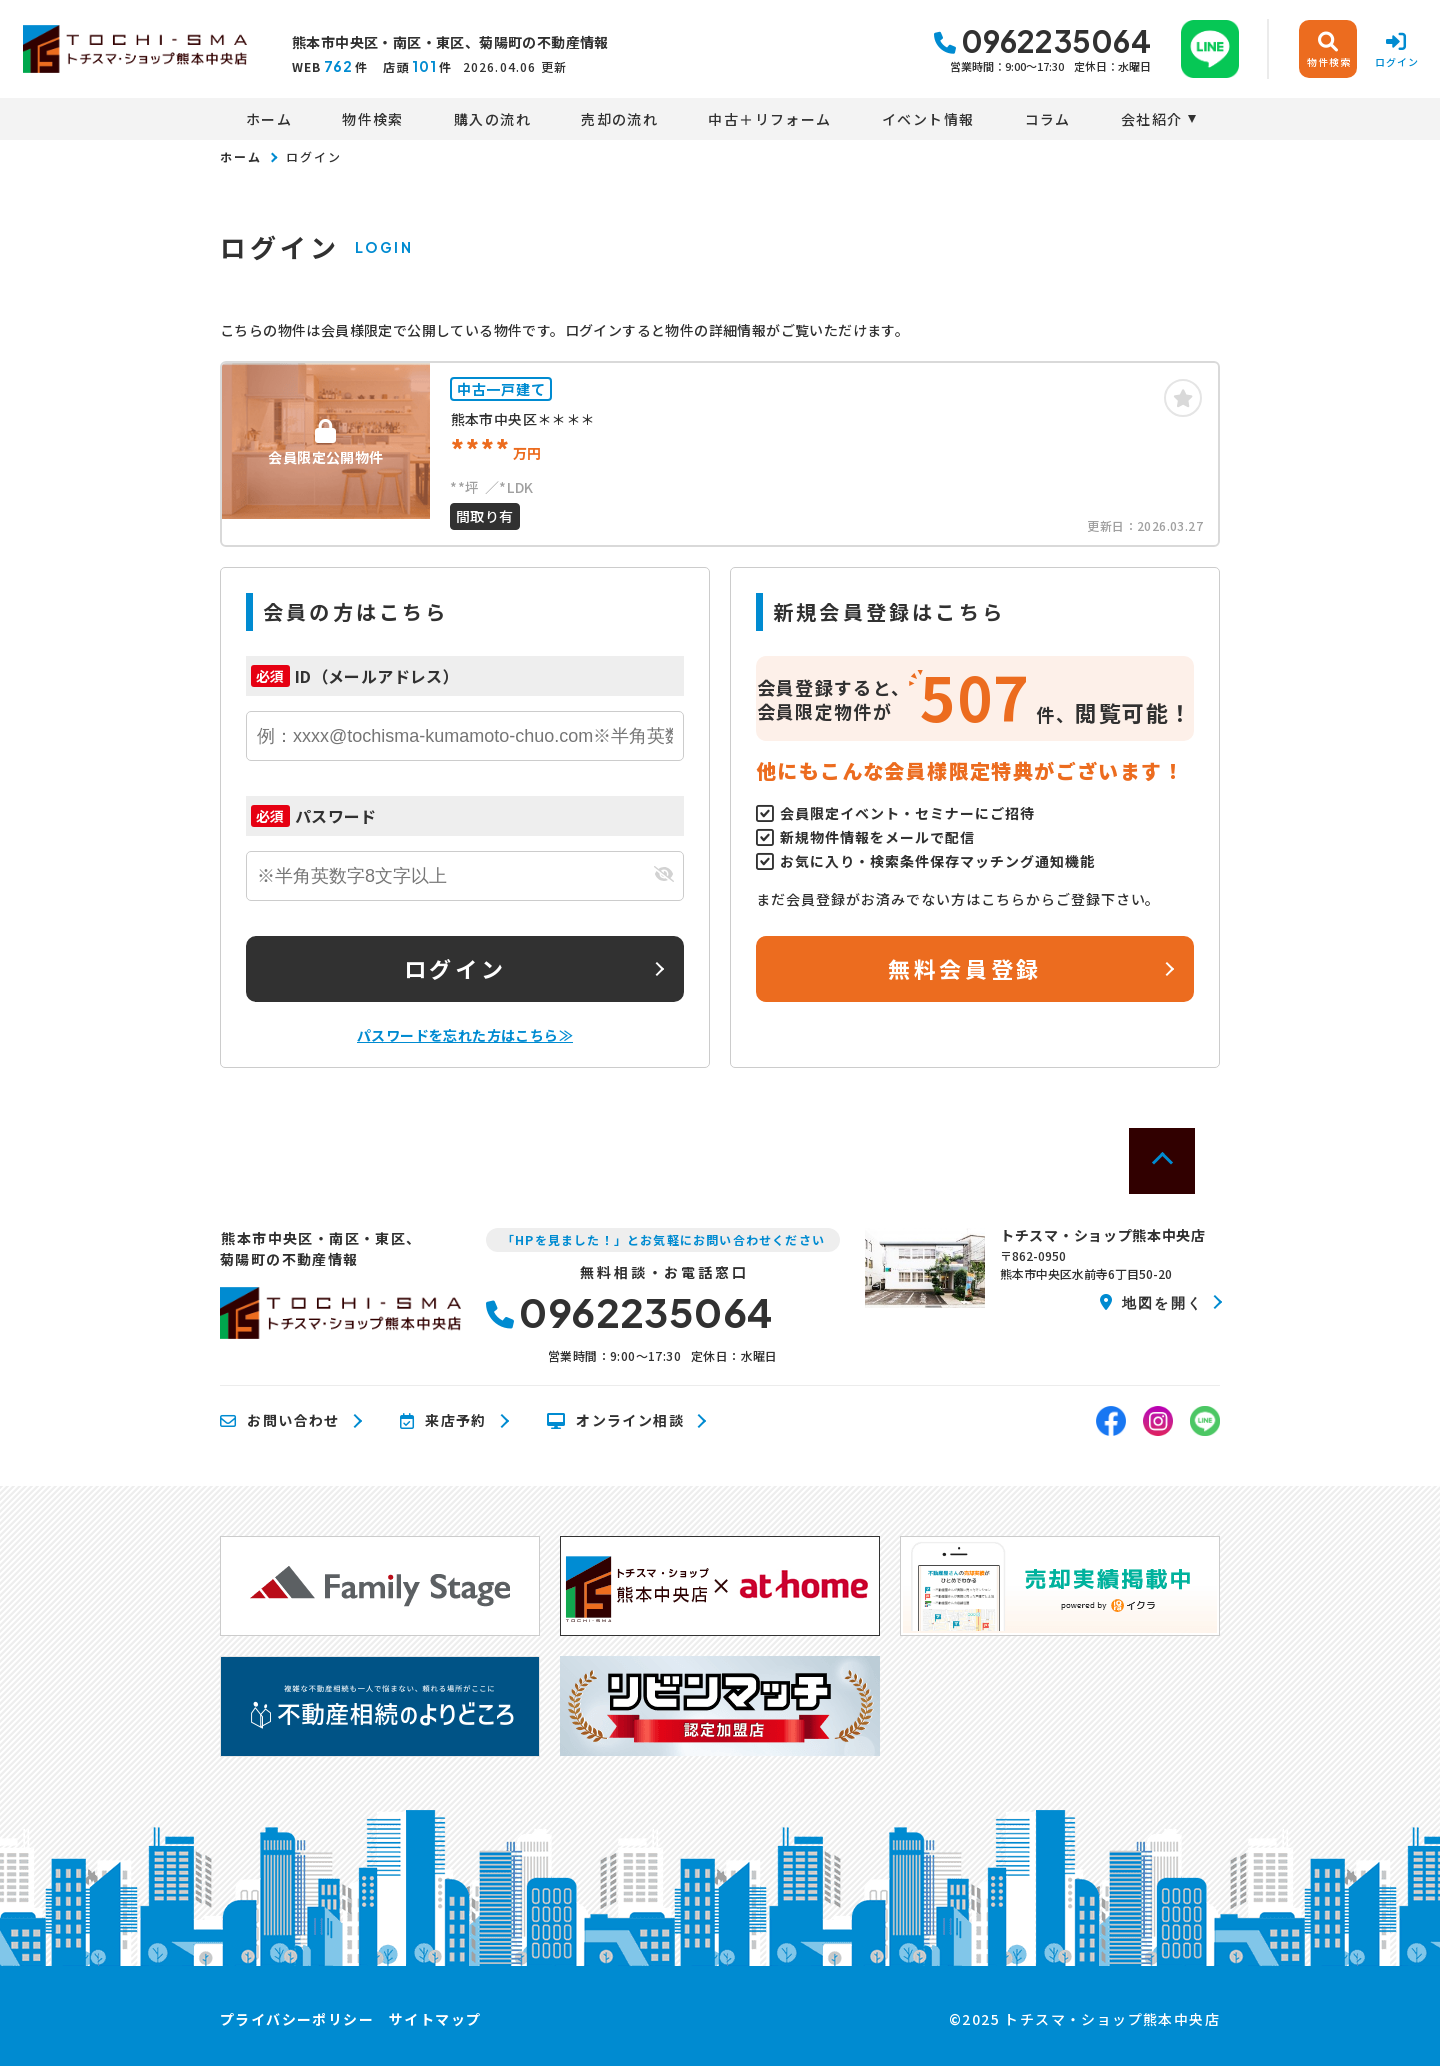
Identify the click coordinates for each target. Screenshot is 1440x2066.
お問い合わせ (280, 1421)
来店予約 (443, 1421)
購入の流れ (492, 119)
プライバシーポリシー (297, 2019)
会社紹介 (1152, 119)
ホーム (269, 119)
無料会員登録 (964, 968)
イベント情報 (928, 119)
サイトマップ (435, 2019)
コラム (1048, 119)
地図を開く (1151, 1302)
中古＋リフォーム (769, 119)
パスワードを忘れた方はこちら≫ (465, 1035)
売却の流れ (619, 119)
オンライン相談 (615, 1421)
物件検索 (373, 119)
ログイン (455, 968)
